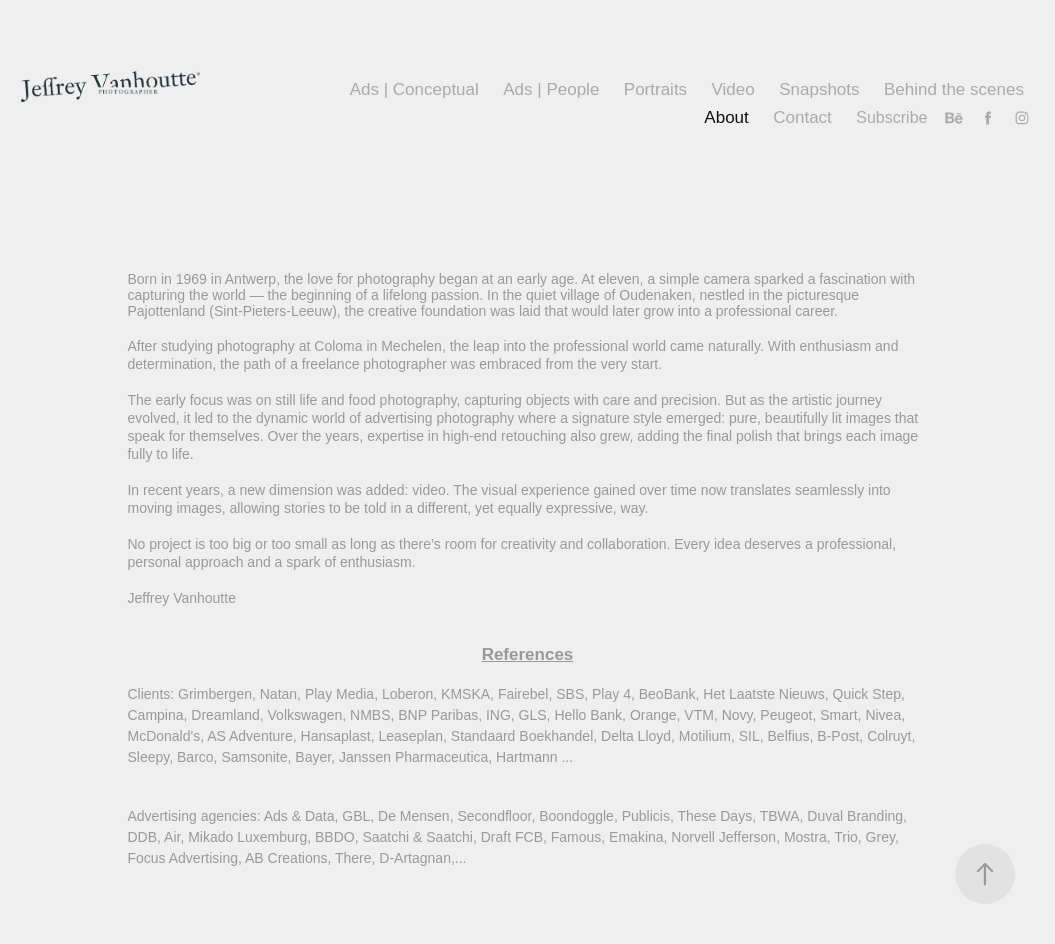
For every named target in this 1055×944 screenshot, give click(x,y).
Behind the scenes (954, 89)
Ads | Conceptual (414, 89)
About (726, 117)
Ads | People (551, 89)
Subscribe (891, 117)
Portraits (655, 89)
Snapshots (819, 89)
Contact (802, 117)
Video (733, 89)
